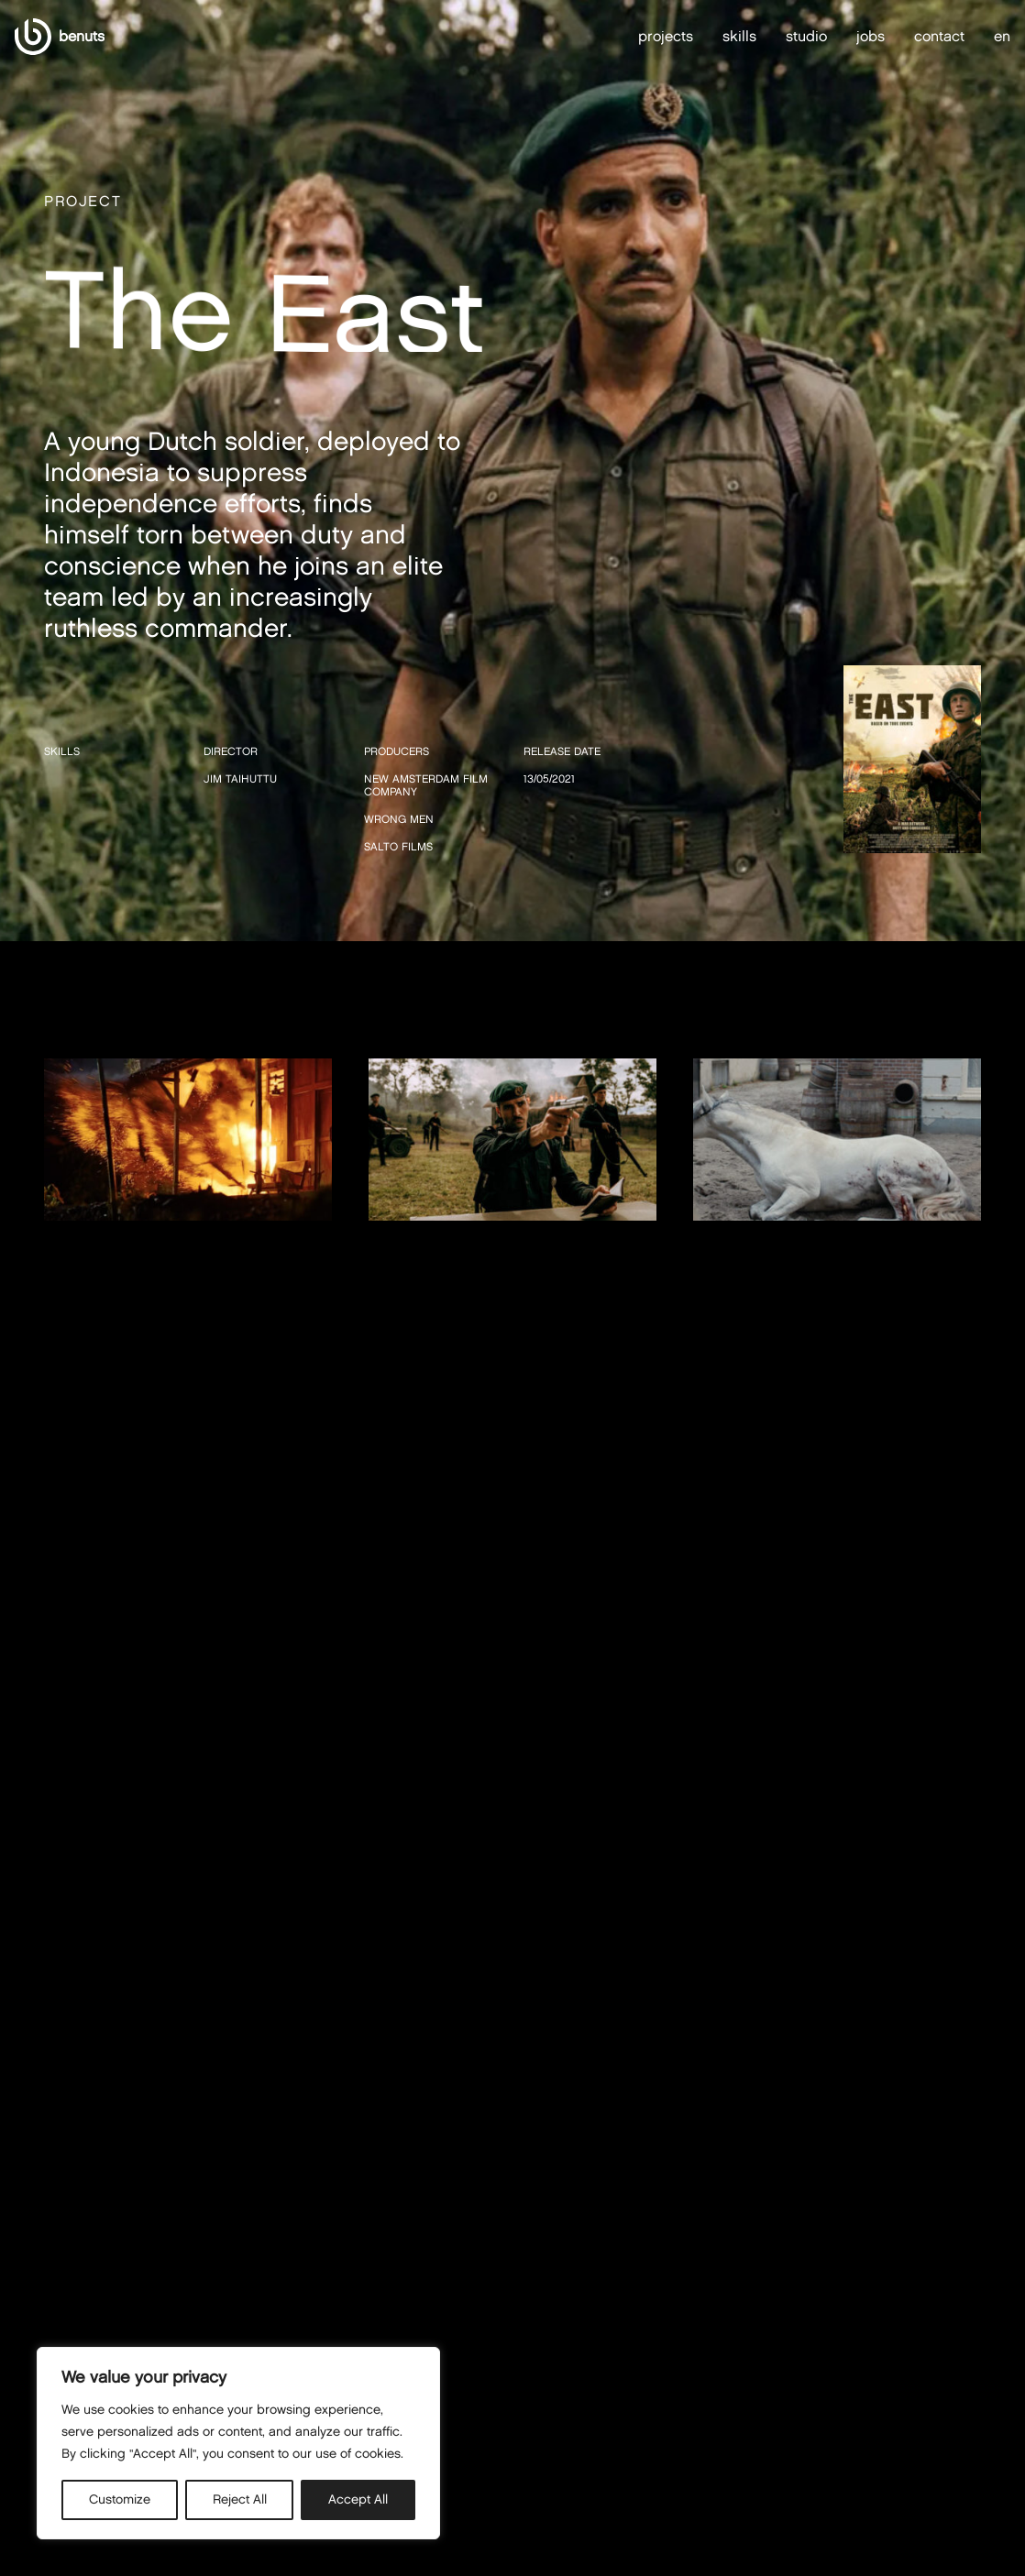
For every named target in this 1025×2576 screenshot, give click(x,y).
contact (939, 36)
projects (665, 36)
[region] (238, 2443)
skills (739, 36)
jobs (870, 36)
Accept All (358, 2499)
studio (806, 36)
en (1002, 36)
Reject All (240, 2499)
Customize (119, 2499)
